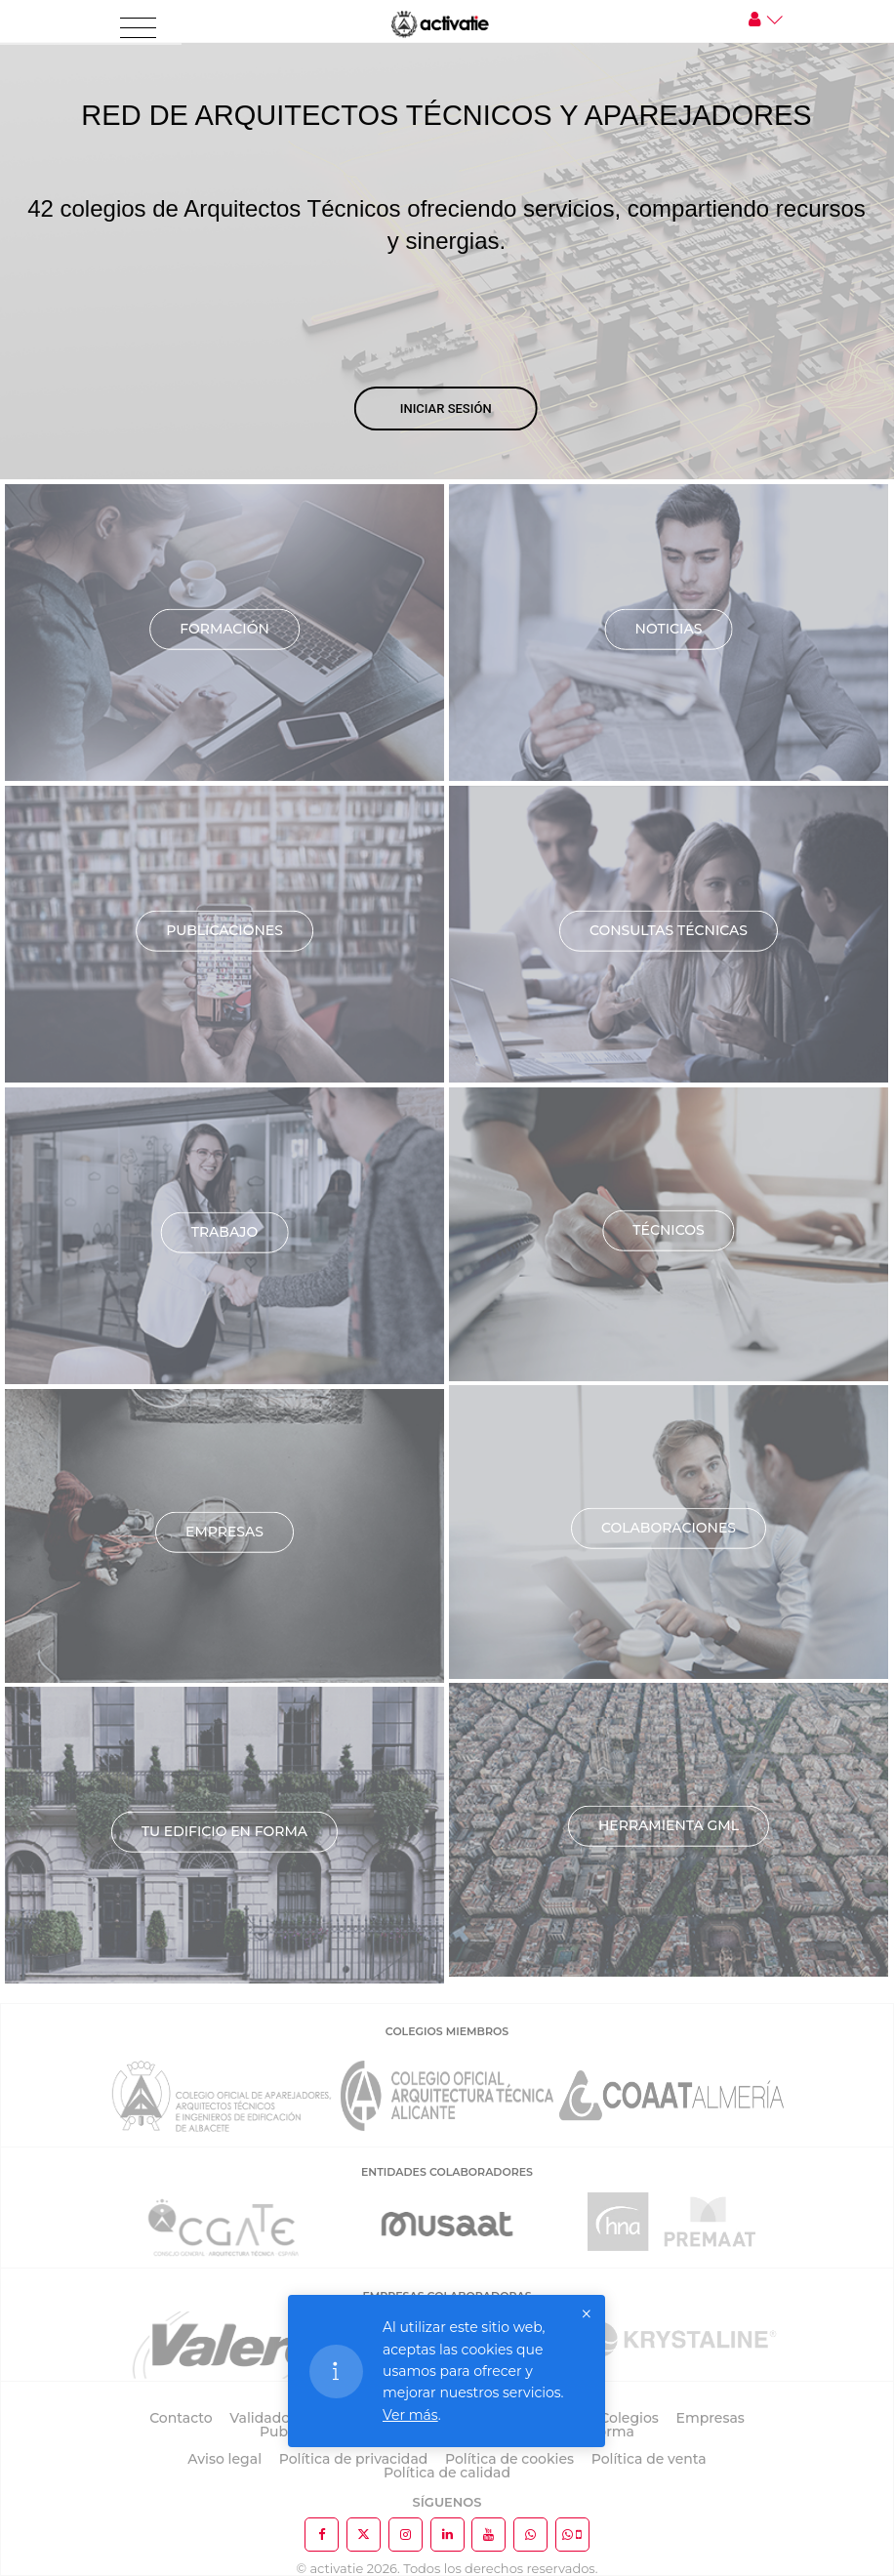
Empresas (224, 1531)
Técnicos (668, 1230)
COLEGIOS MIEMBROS (447, 2031)
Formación (224, 628)
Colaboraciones (668, 1527)
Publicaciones (224, 930)
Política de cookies (509, 2459)
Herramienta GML (668, 1825)
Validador (262, 2418)
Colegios (629, 2418)
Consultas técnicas (668, 930)
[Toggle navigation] (138, 28)
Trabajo (225, 1232)
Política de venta (649, 2459)
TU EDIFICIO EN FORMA (224, 1831)
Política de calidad (447, 2472)
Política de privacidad (353, 2459)
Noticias (669, 628)
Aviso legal (224, 2459)
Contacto (181, 2418)
